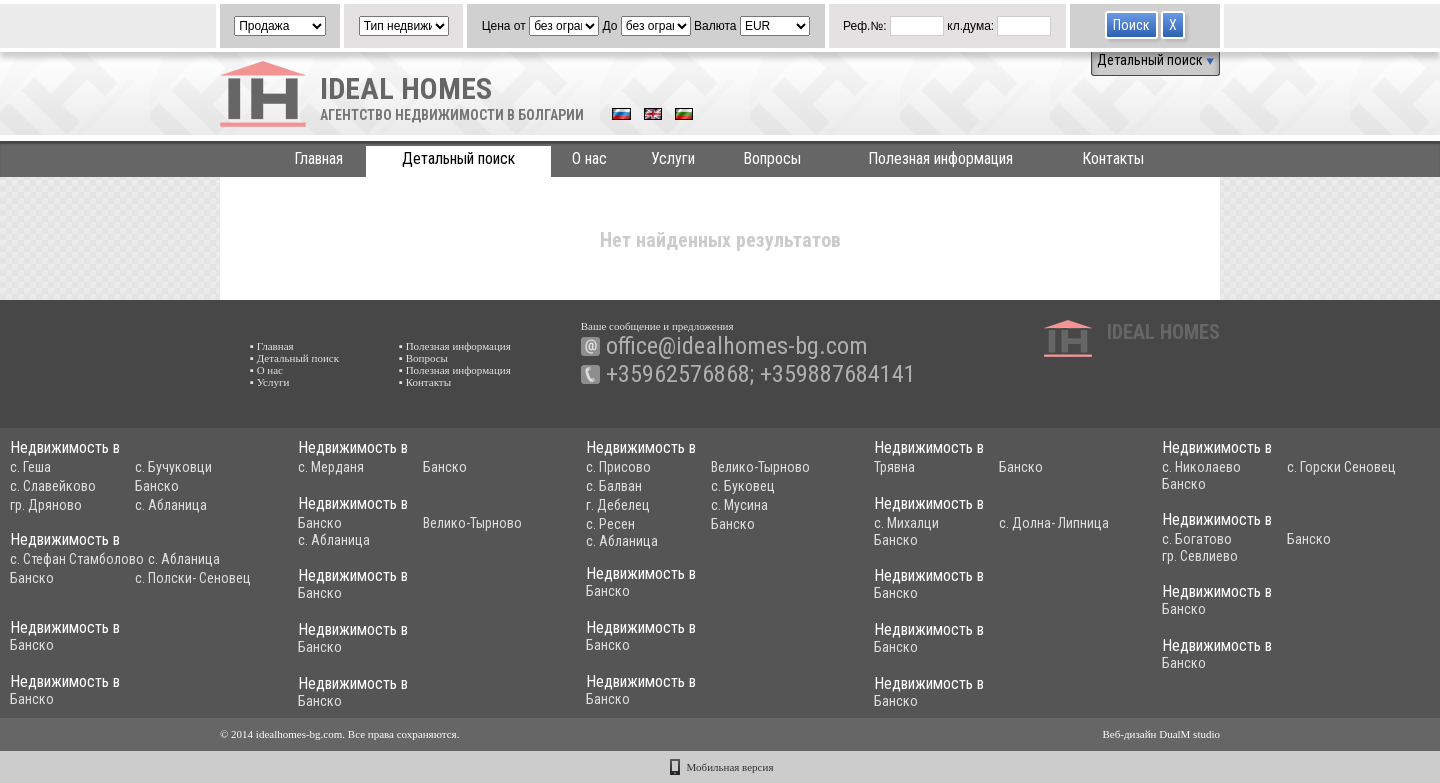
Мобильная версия (730, 767)
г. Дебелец (618, 505)
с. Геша (30, 467)
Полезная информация (940, 158)
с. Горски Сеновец (1341, 467)
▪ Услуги (269, 382)
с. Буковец (743, 486)
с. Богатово (1197, 539)
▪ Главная (272, 346)
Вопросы (772, 158)
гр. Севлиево (1200, 556)
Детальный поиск (1155, 60)
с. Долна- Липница (1054, 523)
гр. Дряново (46, 505)
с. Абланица (171, 505)
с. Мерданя (331, 467)
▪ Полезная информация (455, 346)
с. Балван (614, 486)
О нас (589, 158)
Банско (157, 486)
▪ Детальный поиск (294, 358)
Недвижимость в (65, 447)
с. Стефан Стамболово (77, 559)
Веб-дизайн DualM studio (1161, 734)
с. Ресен (610, 524)
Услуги (673, 158)
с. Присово (618, 467)
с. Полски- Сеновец (193, 578)
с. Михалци (906, 523)
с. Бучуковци (173, 467)
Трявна (894, 467)
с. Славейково (53, 486)
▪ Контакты (425, 382)
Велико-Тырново (760, 467)
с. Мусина (739, 505)
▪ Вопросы (423, 358)
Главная (318, 158)
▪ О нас (266, 370)
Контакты (1113, 158)
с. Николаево (1201, 467)
